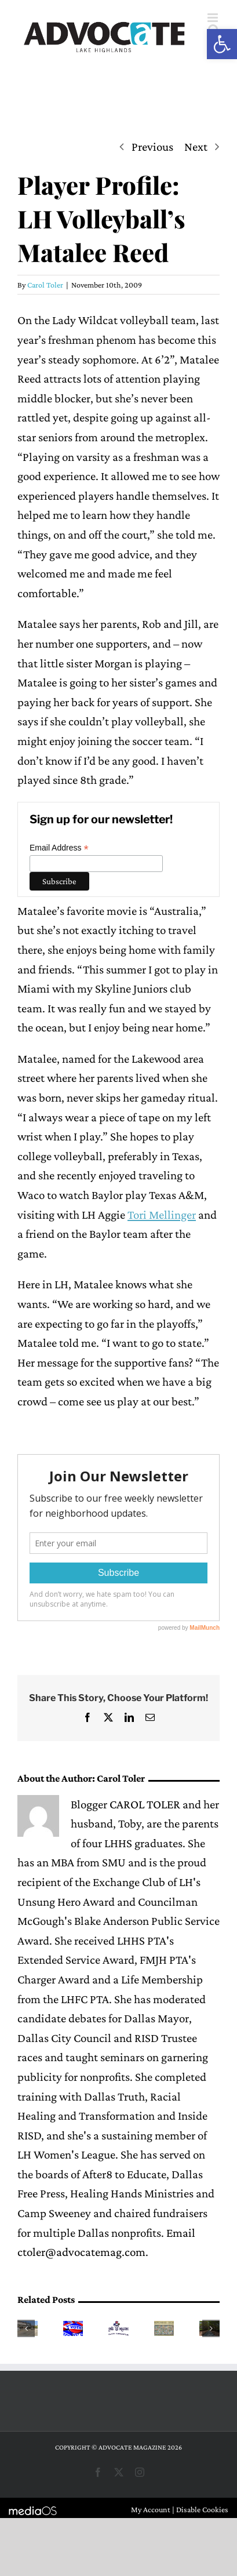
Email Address (59, 847)
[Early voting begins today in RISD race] (73, 2328)
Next (195, 147)
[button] (222, 44)
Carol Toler (45, 284)
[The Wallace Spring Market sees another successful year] (118, 2328)
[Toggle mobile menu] (213, 18)
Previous (152, 147)
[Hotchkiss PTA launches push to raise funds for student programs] (164, 2328)
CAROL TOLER (145, 1804)
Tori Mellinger (161, 1215)
